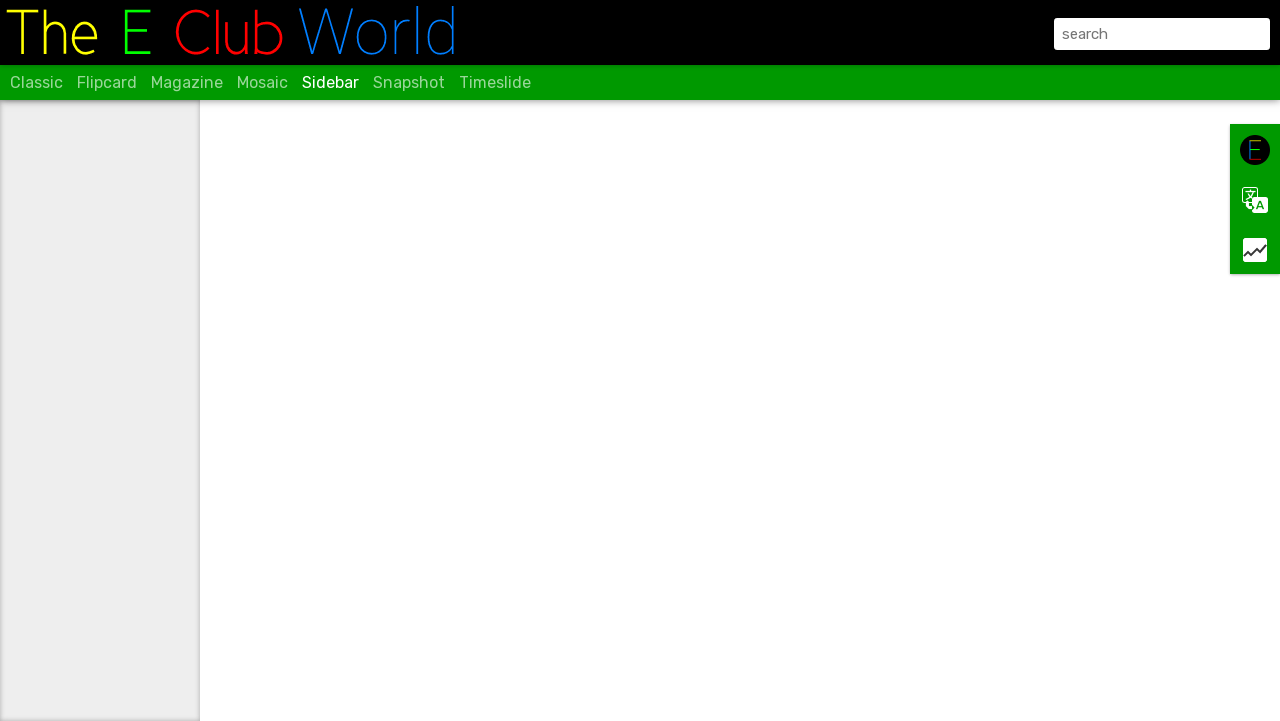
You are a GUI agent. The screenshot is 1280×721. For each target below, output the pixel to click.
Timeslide (495, 82)
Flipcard (107, 82)
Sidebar (330, 82)
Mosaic (262, 82)
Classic (36, 82)
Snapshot (409, 82)
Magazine (187, 82)
